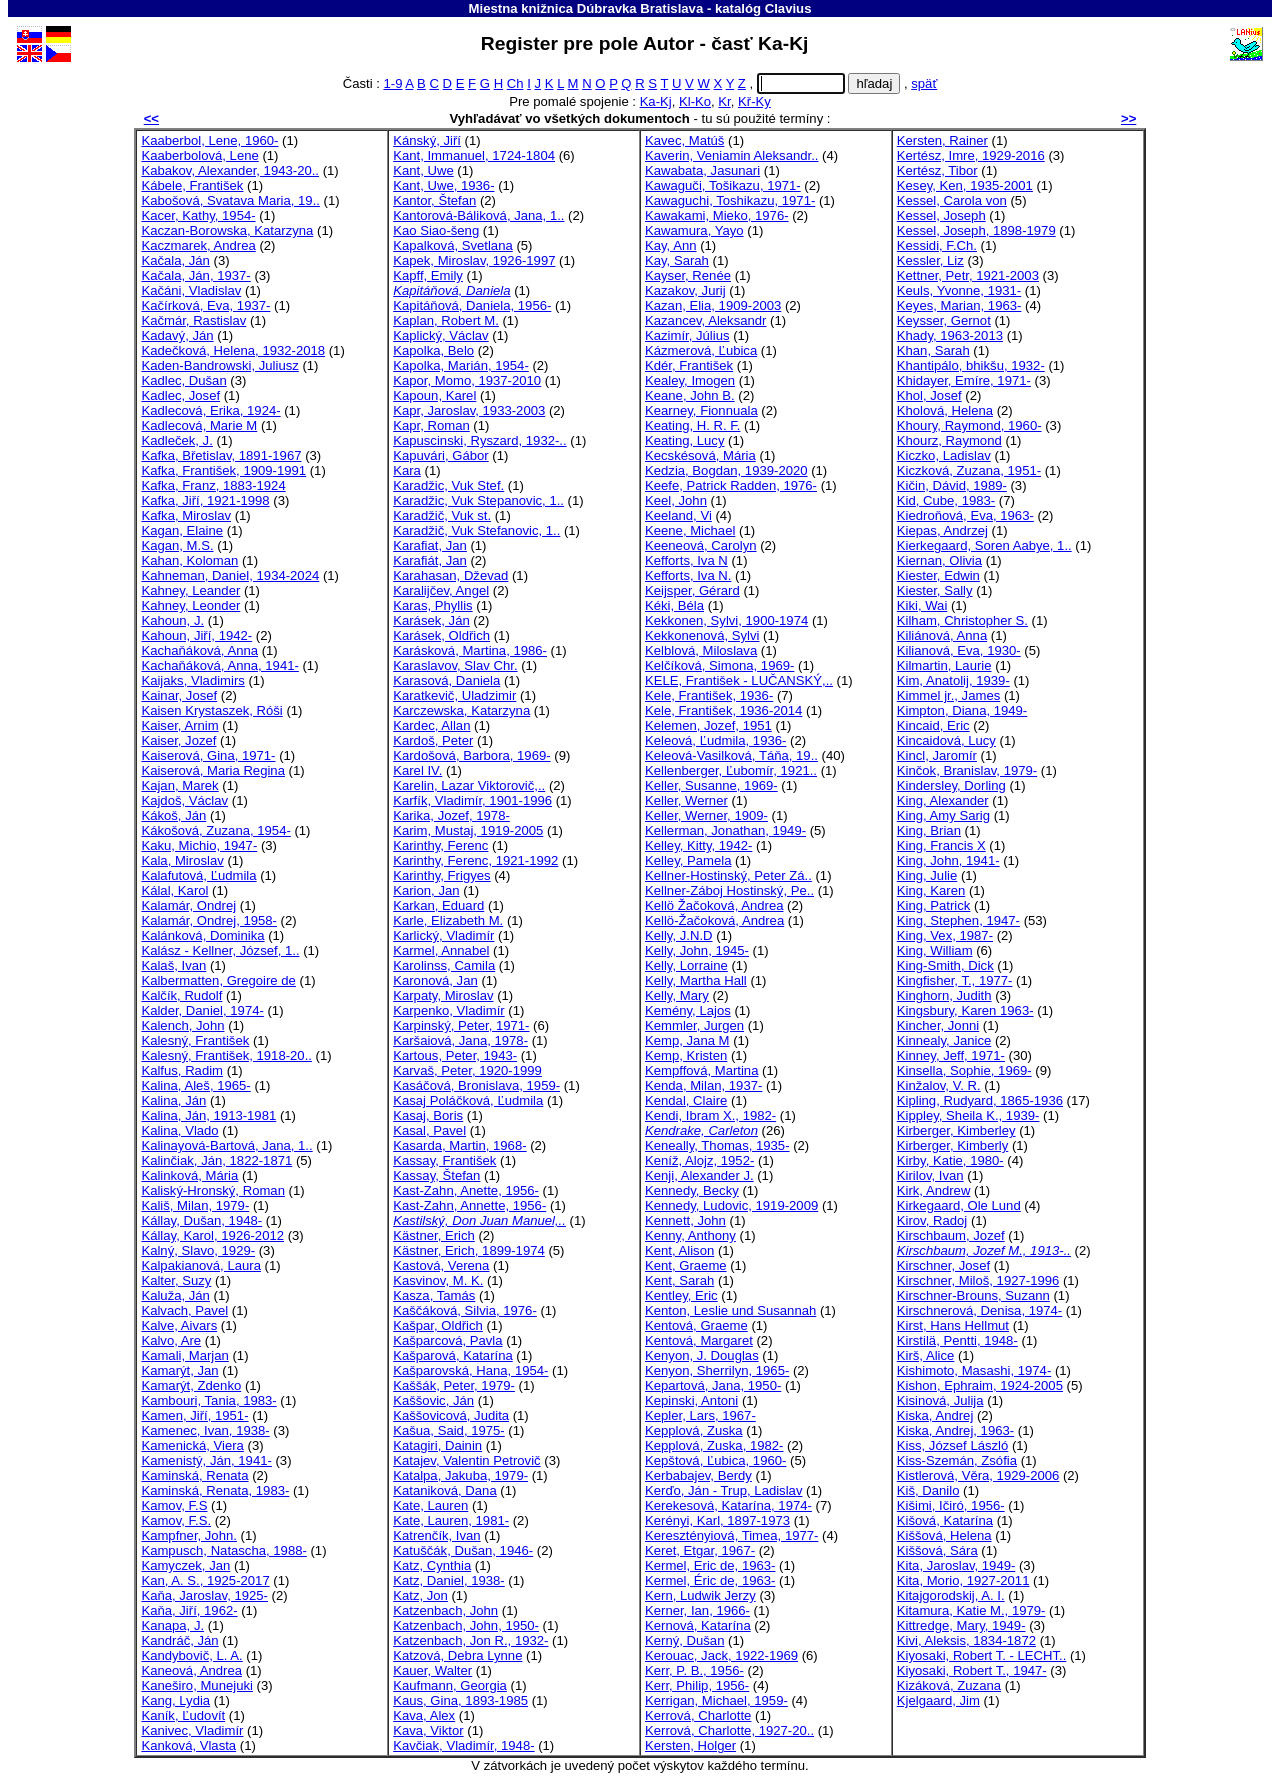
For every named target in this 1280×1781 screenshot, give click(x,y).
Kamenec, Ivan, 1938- (205, 1430)
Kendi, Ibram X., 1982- (710, 1115)
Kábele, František (192, 185)
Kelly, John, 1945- (697, 950)
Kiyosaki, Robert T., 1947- (972, 1670)
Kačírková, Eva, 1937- (205, 305)
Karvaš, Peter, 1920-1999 (467, 1070)
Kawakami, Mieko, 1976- (717, 215)
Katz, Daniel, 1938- (449, 1580)
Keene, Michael (690, 530)
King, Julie (927, 875)
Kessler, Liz (930, 260)
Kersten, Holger (690, 1745)
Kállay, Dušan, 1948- (201, 1220)
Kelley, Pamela (688, 860)
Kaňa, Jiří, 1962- (189, 1610)
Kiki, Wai (922, 605)
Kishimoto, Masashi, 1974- (974, 1370)
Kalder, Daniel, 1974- (202, 1010)
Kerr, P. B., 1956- (694, 1670)
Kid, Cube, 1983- (946, 500)
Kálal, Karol (174, 890)
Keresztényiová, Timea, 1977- (731, 1535)
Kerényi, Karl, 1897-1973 (717, 1520)
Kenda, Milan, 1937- (703, 1085)
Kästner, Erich (434, 1235)
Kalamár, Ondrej (188, 905)
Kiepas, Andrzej (942, 530)
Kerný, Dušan (684, 1640)
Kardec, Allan (431, 725)
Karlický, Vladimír (443, 935)
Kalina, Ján (173, 1100)
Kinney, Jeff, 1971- (951, 1055)
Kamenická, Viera (192, 1445)
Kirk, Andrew (934, 1190)
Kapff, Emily (428, 275)
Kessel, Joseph (941, 215)
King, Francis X (941, 845)
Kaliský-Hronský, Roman (213, 1190)
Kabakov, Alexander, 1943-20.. (230, 170)
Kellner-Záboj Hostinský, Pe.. (729, 890)
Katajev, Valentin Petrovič (466, 1460)
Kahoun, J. (172, 620)
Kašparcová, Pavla (447, 1340)
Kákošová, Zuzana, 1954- (215, 830)
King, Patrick (934, 905)
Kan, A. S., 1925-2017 (205, 1580)
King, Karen (931, 890)
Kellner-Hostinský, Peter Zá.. (728, 875)
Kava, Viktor (428, 1730)
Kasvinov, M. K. (438, 1280)
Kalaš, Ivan (173, 965)
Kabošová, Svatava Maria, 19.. (230, 200)
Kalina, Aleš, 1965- (195, 1085)
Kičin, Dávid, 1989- (952, 485)
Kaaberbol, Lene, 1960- (209, 140)
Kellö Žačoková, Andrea (714, 905)
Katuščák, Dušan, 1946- (463, 1550)
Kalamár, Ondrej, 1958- (209, 920)
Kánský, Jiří (427, 140)
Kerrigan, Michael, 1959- (716, 1700)
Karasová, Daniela (446, 680)
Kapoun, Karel (434, 395)
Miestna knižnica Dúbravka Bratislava (586, 8)
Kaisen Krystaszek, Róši (211, 710)
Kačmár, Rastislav (193, 320)
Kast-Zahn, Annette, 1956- (469, 1205)
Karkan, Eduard (438, 905)
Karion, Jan (426, 890)
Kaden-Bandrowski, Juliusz (219, 365)
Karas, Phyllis (432, 605)
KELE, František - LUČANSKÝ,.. (739, 680)
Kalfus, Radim (182, 1070)
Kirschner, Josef (943, 1265)
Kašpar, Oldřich (438, 1325)
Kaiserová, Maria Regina (213, 770)
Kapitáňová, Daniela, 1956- (472, 305)
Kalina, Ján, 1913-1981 (208, 1115)
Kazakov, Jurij (685, 290)
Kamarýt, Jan (179, 1370)
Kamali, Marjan (184, 1355)
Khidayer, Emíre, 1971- (964, 380)
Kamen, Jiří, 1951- (194, 1415)
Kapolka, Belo (433, 350)
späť (924, 83)
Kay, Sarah (677, 260)
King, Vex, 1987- (945, 935)
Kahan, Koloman (189, 560)
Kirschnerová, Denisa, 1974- (979, 1310)
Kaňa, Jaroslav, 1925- (204, 1595)
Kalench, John (182, 1025)
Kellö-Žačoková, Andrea (714, 920)
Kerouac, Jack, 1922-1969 (721, 1655)
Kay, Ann (671, 245)
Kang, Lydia (175, 1700)
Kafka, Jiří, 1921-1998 (205, 500)
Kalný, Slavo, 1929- (198, 1250)
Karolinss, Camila (444, 965)
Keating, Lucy (684, 440)
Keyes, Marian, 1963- (959, 305)
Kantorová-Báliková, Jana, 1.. (478, 215)
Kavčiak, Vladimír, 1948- (463, 1745)
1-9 (392, 83)
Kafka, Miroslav (186, 515)
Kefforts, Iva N (686, 560)
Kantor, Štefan (434, 200)
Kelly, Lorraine (686, 965)
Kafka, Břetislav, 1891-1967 (221, 455)
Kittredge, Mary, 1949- (961, 1625)
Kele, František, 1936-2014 (723, 710)
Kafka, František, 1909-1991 (223, 470)
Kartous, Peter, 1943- (455, 1055)
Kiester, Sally (935, 590)
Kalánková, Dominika (202, 935)
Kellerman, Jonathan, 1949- (725, 830)
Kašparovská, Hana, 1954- (470, 1370)
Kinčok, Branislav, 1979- (967, 770)
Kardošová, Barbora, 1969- (471, 755)
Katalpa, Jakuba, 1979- (460, 1475)
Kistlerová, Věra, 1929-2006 (978, 1475)
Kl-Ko (695, 101)
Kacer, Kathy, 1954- (198, 215)
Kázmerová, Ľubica (701, 350)
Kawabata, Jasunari (702, 170)
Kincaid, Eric (933, 725)
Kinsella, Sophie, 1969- (964, 1070)
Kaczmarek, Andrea (198, 245)
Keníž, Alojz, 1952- (699, 1160)
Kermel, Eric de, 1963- (710, 1565)
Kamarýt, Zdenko (191, 1385)
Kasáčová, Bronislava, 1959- (476, 1085)
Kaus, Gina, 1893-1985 (460, 1700)
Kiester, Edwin (938, 575)
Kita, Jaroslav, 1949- (956, 1565)
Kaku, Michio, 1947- (199, 845)
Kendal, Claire (686, 1100)
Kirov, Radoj (932, 1220)
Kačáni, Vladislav (191, 290)
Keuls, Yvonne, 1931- (959, 290)
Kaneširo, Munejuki (197, 1685)
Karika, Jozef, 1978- (451, 815)
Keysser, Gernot (944, 320)
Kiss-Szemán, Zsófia (957, 1460)
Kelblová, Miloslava (701, 650)
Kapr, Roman (431, 425)
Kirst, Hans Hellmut (953, 1325)
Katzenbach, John (445, 1610)
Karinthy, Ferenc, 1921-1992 (475, 860)
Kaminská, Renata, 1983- (215, 1490)
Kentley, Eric (681, 1295)
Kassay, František (444, 1160)
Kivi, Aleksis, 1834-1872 (966, 1640)
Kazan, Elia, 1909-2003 (713, 305)
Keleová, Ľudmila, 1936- (715, 740)
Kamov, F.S (174, 1505)
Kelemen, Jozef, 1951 (708, 725)
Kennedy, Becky (692, 1190)
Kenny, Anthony (690, 1235)
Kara (407, 470)
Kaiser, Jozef (178, 740)
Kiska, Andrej (935, 1415)
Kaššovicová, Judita (451, 1415)
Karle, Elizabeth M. (448, 920)
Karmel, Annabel (441, 950)
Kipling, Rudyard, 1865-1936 (980, 1100)
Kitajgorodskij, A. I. (951, 1595)
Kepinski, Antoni (691, 1400)
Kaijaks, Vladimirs (192, 680)
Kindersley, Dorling (951, 785)
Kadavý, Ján (177, 335)
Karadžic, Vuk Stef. (448, 485)
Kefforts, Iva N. (688, 575)
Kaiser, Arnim (179, 725)
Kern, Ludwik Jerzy (700, 1595)
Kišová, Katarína (945, 1520)
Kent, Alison (679, 1250)
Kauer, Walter (432, 1670)
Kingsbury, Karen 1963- (965, 1010)
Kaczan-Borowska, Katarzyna (227, 230)
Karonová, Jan (435, 980)
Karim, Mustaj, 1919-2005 (468, 830)
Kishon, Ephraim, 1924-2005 (980, 1385)
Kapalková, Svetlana (453, 245)
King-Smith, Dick (945, 965)
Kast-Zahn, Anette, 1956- (466, 1190)
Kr (724, 101)
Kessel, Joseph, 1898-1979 (976, 230)
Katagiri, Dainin (437, 1445)
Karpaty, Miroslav (443, 995)
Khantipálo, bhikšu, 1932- (971, 365)
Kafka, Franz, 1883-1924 (213, 485)
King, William (935, 950)
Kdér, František (689, 365)
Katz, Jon (420, 1595)
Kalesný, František (195, 1040)
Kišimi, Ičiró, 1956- (951, 1505)
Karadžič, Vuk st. (442, 515)
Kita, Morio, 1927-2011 (963, 1580)
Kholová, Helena (945, 410)
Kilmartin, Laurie (944, 665)
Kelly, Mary (677, 995)
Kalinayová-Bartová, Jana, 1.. (226, 1145)
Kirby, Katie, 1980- (950, 1160)
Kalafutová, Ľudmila (198, 875)
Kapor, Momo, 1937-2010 (467, 380)
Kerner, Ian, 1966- (697, 1610)
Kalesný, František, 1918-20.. (226, 1055)
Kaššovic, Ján (433, 1400)
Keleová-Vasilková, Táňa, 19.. (731, 755)
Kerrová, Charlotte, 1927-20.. (729, 1730)
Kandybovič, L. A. (191, 1655)
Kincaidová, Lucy (946, 740)
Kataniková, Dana (445, 1490)
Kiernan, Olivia (939, 560)
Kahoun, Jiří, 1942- (196, 635)
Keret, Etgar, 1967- (700, 1550)
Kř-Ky (754, 101)
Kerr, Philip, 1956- (697, 1685)
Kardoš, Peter (433, 740)
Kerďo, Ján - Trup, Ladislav (723, 1490)
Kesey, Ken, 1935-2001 (965, 185)
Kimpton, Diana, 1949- (962, 710)
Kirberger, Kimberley (956, 1130)
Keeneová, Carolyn (701, 545)
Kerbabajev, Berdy (698, 1475)
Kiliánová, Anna (942, 635)
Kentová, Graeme (696, 1325)
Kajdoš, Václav (184, 800)
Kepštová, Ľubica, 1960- (715, 1460)
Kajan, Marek (179, 785)
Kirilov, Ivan (930, 1175)
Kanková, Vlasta (188, 1745)
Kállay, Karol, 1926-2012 (212, 1235)
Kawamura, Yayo (694, 230)
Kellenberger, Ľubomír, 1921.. (731, 770)
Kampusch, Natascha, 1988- (223, 1550)
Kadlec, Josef (180, 395)
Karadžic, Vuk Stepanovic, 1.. (478, 500)
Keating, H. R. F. (692, 425)
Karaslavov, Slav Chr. (455, 665)
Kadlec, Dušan (183, 380)
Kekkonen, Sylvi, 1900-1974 (726, 620)
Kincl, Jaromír (937, 755)
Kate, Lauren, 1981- (451, 1520)
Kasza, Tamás (434, 1295)
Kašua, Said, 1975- (449, 1430)
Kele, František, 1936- (709, 695)
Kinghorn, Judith (944, 995)
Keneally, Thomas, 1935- (717, 1145)
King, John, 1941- (948, 860)
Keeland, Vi (678, 515)
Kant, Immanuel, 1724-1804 (474, 155)
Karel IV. (417, 770)
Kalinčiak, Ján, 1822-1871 (216, 1160)
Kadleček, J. (176, 440)
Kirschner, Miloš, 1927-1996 (978, 1280)
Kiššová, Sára (937, 1550)
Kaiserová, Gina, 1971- (208, 755)
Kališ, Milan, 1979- (195, 1205)
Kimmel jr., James (948, 695)
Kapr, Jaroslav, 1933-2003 (469, 410)
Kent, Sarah (679, 1280)
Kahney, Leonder (190, 605)
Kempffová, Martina (701, 1070)
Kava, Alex (424, 1715)
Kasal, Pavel (429, 1130)
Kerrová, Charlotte (698, 1715)
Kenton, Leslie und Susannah (730, 1310)
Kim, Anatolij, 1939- (953, 680)
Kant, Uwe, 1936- (443, 185)
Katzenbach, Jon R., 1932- (470, 1640)
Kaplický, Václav (440, 335)
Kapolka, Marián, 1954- (461, 365)
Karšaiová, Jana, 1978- (460, 1040)
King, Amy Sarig (943, 815)
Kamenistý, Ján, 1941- (206, 1460)
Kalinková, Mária (189, 1175)
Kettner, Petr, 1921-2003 (968, 275)
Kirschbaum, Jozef (951, 1235)
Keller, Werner (686, 800)
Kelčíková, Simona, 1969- (719, 665)
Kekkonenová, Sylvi (702, 635)
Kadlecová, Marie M (199, 425)
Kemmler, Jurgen (694, 1025)
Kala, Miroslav (182, 860)
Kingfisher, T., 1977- (955, 980)
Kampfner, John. (188, 1535)
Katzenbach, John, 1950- (466, 1625)
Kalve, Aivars (179, 1325)
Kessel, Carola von (952, 200)
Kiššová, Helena (944, 1535)
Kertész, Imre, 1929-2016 (971, 155)
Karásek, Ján (431, 620)
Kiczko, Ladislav (944, 455)
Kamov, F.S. (176, 1520)
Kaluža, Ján (175, 1295)
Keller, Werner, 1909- (706, 815)
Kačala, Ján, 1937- (195, 275)
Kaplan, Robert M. (446, 320)
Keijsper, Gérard (692, 590)
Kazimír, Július (687, 335)
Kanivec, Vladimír (192, 1730)
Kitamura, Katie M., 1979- (971, 1610)
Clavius (788, 8)
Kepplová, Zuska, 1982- (714, 1445)
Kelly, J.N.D (679, 935)
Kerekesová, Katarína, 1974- (728, 1505)
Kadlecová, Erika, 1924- (210, 410)
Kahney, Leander (190, 590)
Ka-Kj (656, 101)
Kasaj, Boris (428, 1115)
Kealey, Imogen (690, 380)
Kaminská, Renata (194, 1475)
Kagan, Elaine (182, 530)
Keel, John (676, 500)
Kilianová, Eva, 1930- (959, 650)
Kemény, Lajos (688, 1010)
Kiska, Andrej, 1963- (955, 1430)
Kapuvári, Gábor (440, 455)
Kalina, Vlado (179, 1130)
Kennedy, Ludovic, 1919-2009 (731, 1205)
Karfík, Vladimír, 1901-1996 (472, 800)
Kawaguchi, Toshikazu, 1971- (730, 200)
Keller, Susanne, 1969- (711, 785)
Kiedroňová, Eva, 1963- (965, 515)
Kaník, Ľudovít (183, 1715)
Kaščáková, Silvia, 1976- (465, 1310)
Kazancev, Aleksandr (705, 320)
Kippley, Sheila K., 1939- (968, 1115)
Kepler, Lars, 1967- (700, 1415)
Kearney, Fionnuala (701, 410)
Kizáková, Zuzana (949, 1685)
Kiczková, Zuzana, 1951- (969, 470)
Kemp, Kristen (686, 1055)
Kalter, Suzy (176, 1280)
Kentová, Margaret (699, 1340)
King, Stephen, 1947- (958, 920)
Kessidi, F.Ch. (937, 245)
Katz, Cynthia (432, 1565)
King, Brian (929, 830)
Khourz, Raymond (949, 440)
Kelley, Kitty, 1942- (698, 845)
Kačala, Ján (175, 260)
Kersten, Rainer (942, 140)
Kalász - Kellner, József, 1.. (220, 950)
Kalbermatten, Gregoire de (218, 980)
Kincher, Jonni (938, 1025)
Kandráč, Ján (179, 1640)
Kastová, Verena (441, 1265)
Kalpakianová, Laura (201, 1265)
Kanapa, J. (172, 1625)
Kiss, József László (952, 1445)
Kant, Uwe (423, 170)
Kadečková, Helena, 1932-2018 (233, 350)
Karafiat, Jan (430, 545)
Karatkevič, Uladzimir (454, 695)
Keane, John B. (690, 395)
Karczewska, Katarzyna (461, 710)
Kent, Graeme (686, 1265)
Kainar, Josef (179, 695)
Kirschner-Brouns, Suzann (973, 1295)
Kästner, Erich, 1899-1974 (469, 1250)
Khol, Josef (929, 395)
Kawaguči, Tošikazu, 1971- (723, 185)
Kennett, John (685, 1220)
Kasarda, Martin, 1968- (459, 1145)
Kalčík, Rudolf (181, 995)
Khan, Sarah (933, 350)
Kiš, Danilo (928, 1490)
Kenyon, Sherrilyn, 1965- (717, 1370)
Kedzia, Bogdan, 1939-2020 (726, 470)
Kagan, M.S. (177, 545)
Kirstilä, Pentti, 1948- (957, 1340)
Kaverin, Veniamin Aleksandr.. (731, 155)
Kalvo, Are (171, 1340)
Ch (515, 83)
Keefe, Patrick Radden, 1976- (731, 485)
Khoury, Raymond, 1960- (969, 425)
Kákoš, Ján (173, 815)
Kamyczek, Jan (185, 1565)
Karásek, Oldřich (441, 635)
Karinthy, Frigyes (441, 875)
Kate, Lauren (430, 1505)
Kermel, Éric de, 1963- (710, 1580)
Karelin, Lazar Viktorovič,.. (469, 785)
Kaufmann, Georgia (450, 1685)
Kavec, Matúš (684, 140)
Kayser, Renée (688, 275)
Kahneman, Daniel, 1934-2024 (230, 575)
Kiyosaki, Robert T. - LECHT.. (982, 1655)
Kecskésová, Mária (700, 455)
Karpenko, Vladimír (448, 1010)
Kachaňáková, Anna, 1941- (219, 665)
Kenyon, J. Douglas (702, 1355)
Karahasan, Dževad (450, 575)
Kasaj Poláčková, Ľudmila (468, 1100)
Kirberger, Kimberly (952, 1145)
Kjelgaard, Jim (938, 1700)
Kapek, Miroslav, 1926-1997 (474, 260)
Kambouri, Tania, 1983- (208, 1400)
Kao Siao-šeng (436, 230)
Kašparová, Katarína (453, 1355)
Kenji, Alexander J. (699, 1175)
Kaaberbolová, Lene (199, 155)
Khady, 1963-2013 (950, 335)
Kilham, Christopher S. (962, 620)
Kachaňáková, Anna (199, 650)
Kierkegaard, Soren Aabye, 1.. (984, 545)
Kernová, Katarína (698, 1625)
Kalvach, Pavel (184, 1310)
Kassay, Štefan (436, 1175)
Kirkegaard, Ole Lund (959, 1205)
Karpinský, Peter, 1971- (461, 1025)
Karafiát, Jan (430, 560)
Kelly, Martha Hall (696, 980)
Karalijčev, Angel (441, 590)
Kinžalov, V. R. (939, 1085)
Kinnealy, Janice (944, 1040)
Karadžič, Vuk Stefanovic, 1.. (476, 530)
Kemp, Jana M (687, 1040)
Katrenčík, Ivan (436, 1535)
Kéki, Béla (674, 605)
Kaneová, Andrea (191, 1670)
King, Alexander (943, 800)
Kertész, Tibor (937, 170)
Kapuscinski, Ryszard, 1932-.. (479, 440)
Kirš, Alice (926, 1355)
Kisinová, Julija (940, 1400)
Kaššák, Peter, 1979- (454, 1385)
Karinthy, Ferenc (440, 845)
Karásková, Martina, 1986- (470, 650)
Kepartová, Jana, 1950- (713, 1385)
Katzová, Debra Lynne (457, 1655)
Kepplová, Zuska (694, 1430)
